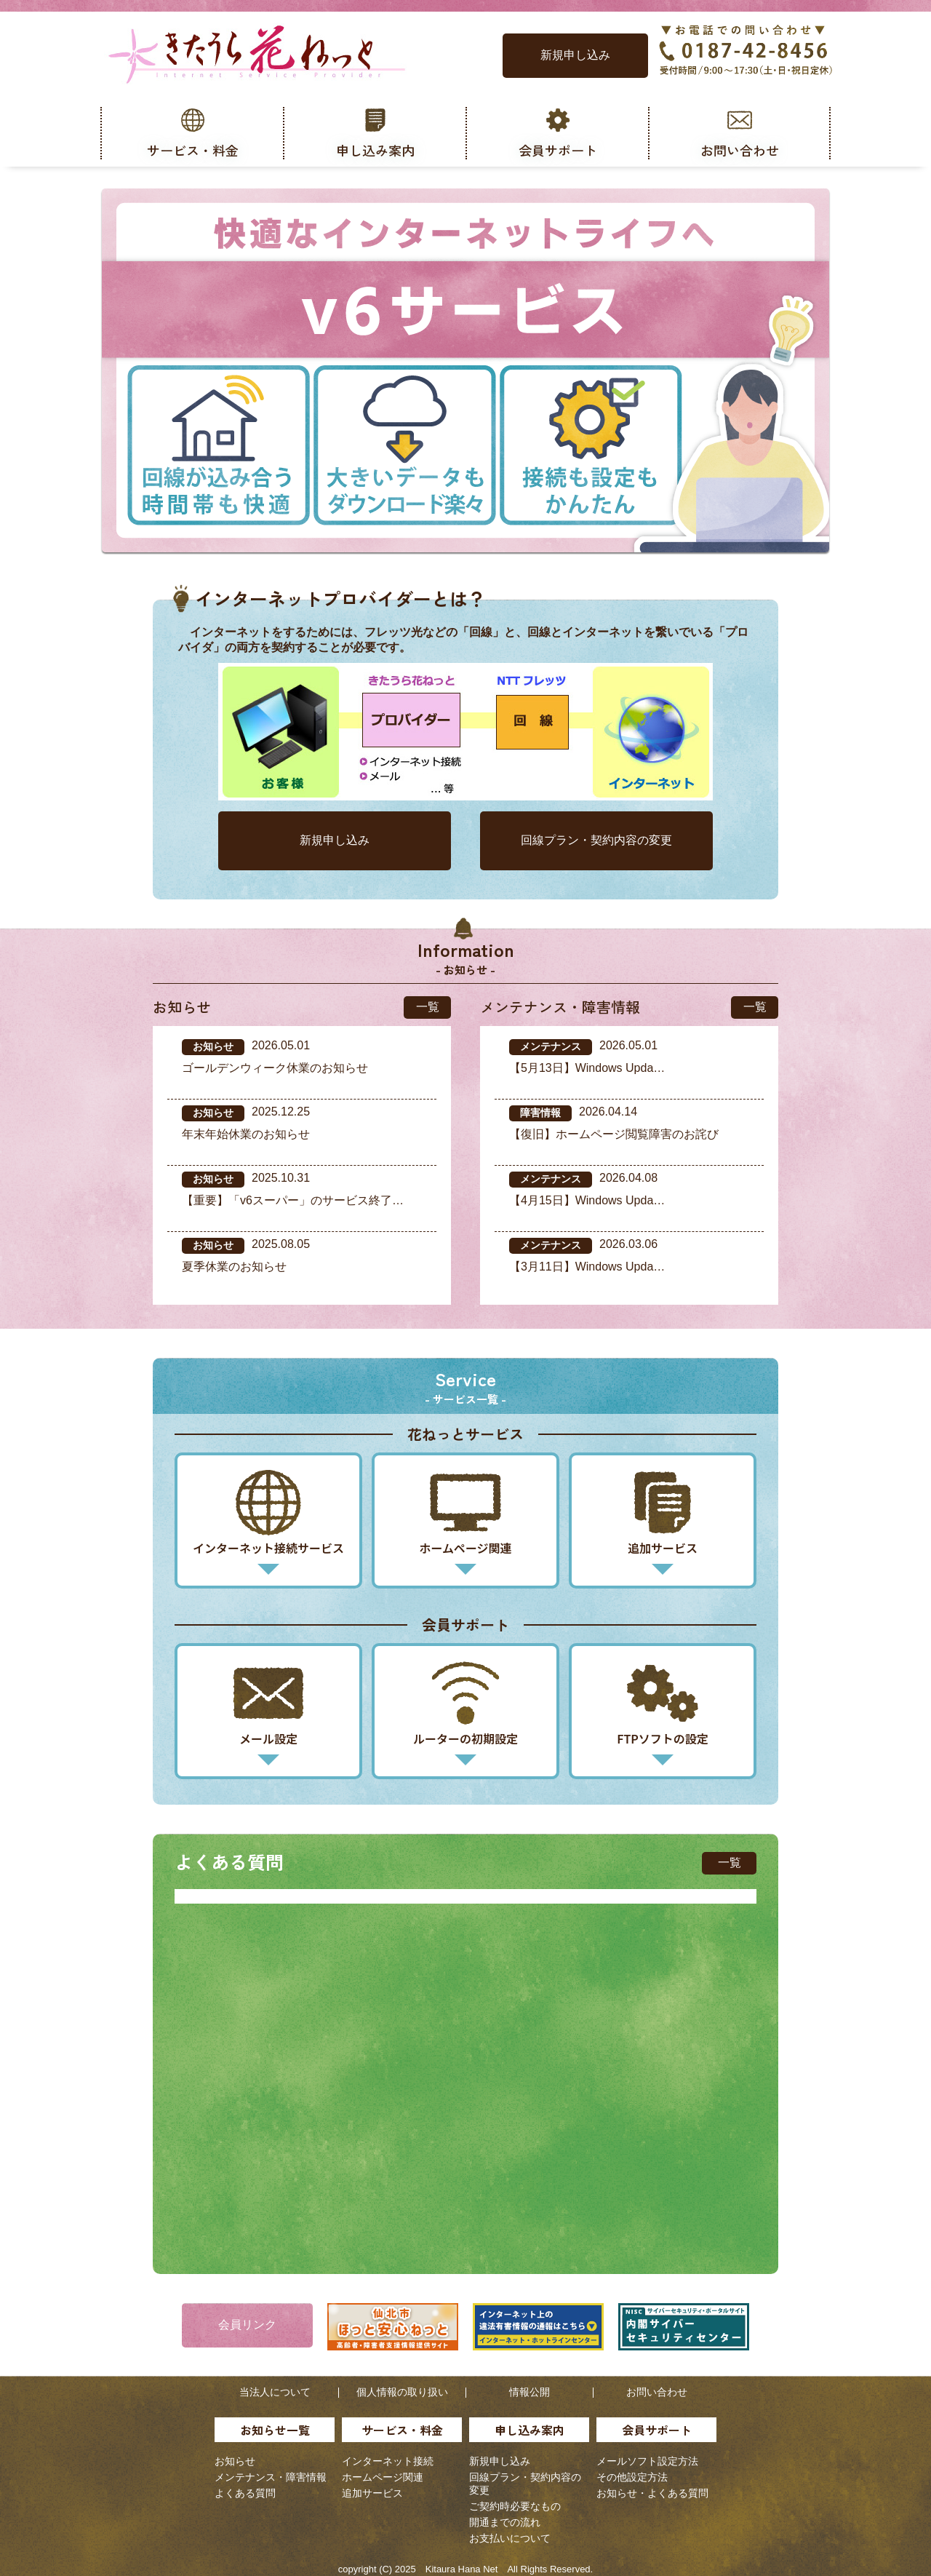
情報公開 (529, 2392)
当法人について (275, 2392)
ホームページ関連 (382, 2477)
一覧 (427, 1007)
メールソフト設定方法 (647, 2461)
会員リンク (247, 2324)
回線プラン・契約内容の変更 (596, 840)
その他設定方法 (632, 2477)
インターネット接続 (387, 2461)
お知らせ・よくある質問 (652, 2493)
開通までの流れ (504, 2522)
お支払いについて (510, 2538)
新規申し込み (575, 55)
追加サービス (372, 2493)
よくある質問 (245, 2493)
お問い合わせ (656, 2392)
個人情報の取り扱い (402, 2392)
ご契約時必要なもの (515, 2506)
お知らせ (235, 2461)
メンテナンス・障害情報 (271, 2477)
